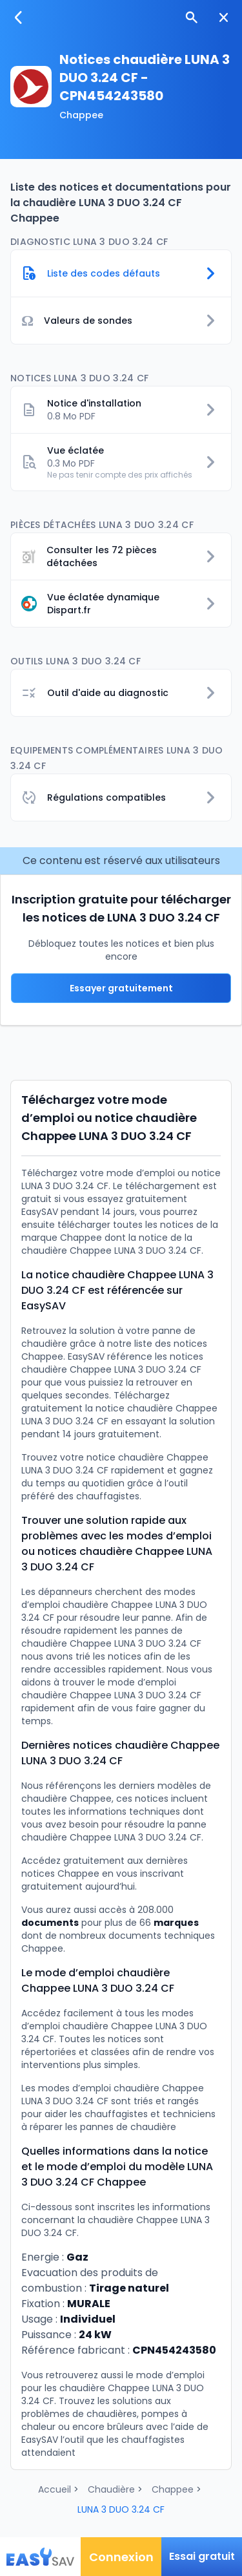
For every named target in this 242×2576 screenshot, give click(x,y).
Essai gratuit (202, 2556)
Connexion (121, 2557)
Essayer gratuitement (121, 988)
